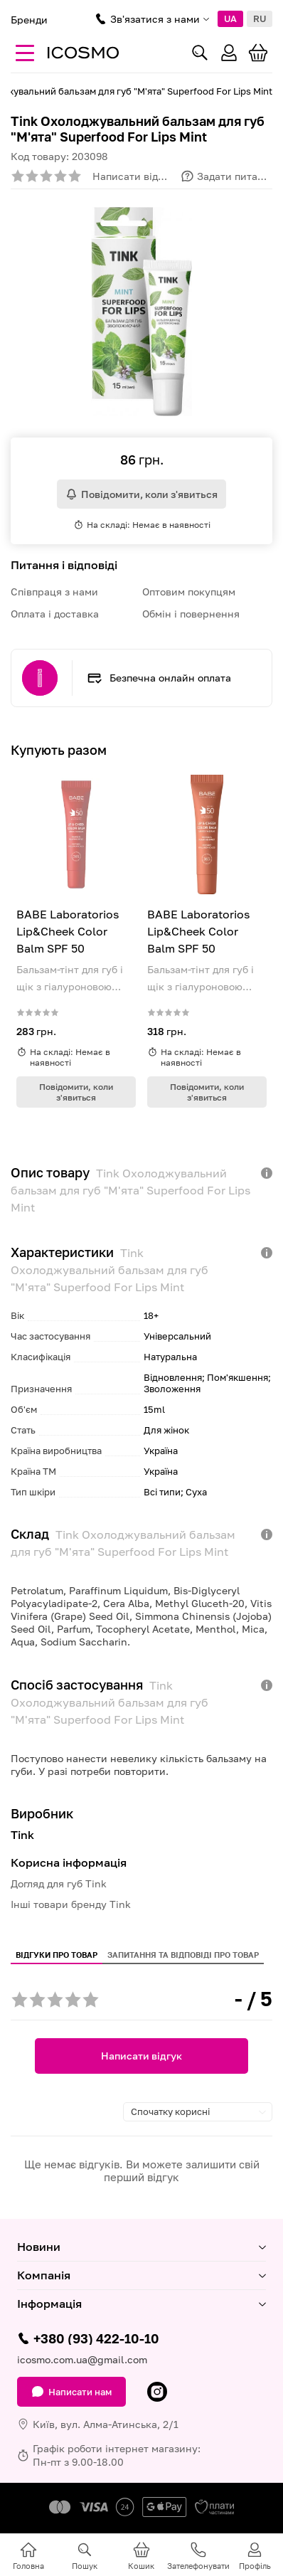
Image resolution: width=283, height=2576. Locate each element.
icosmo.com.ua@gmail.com (82, 2359)
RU (259, 18)
